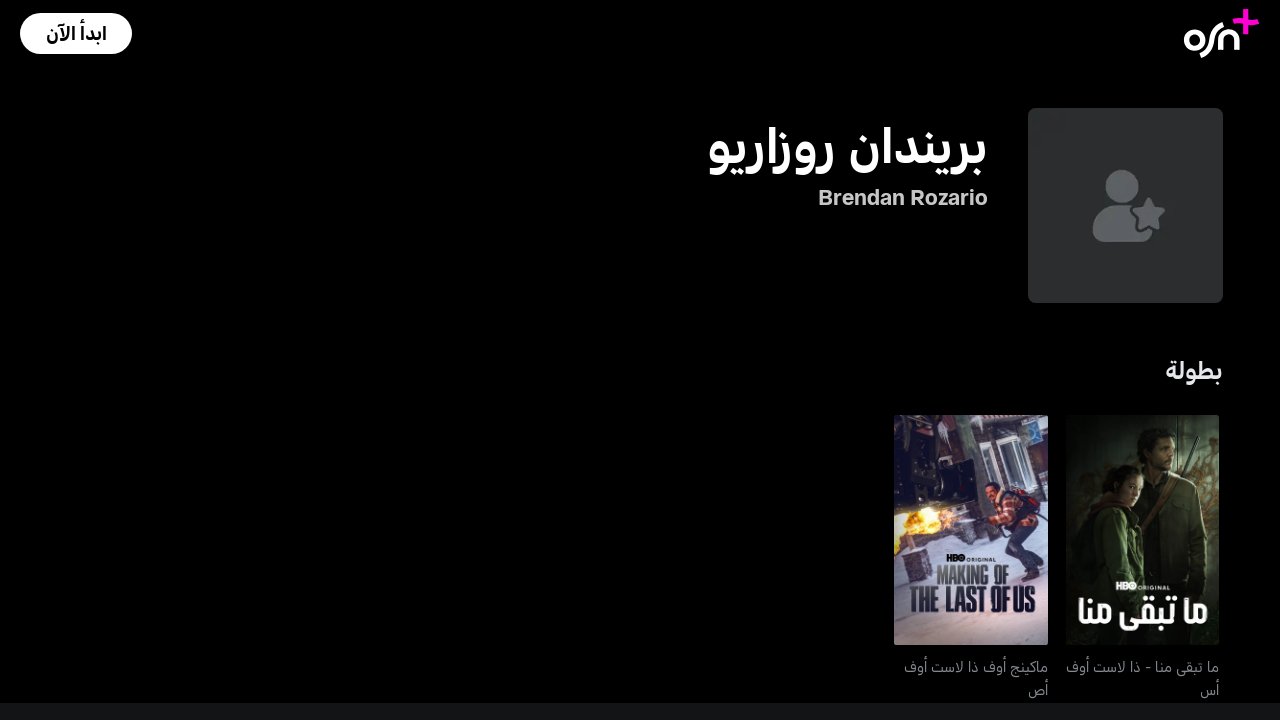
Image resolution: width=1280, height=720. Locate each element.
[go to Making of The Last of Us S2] (971, 530)
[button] (76, 33)
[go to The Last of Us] (1143, 530)
